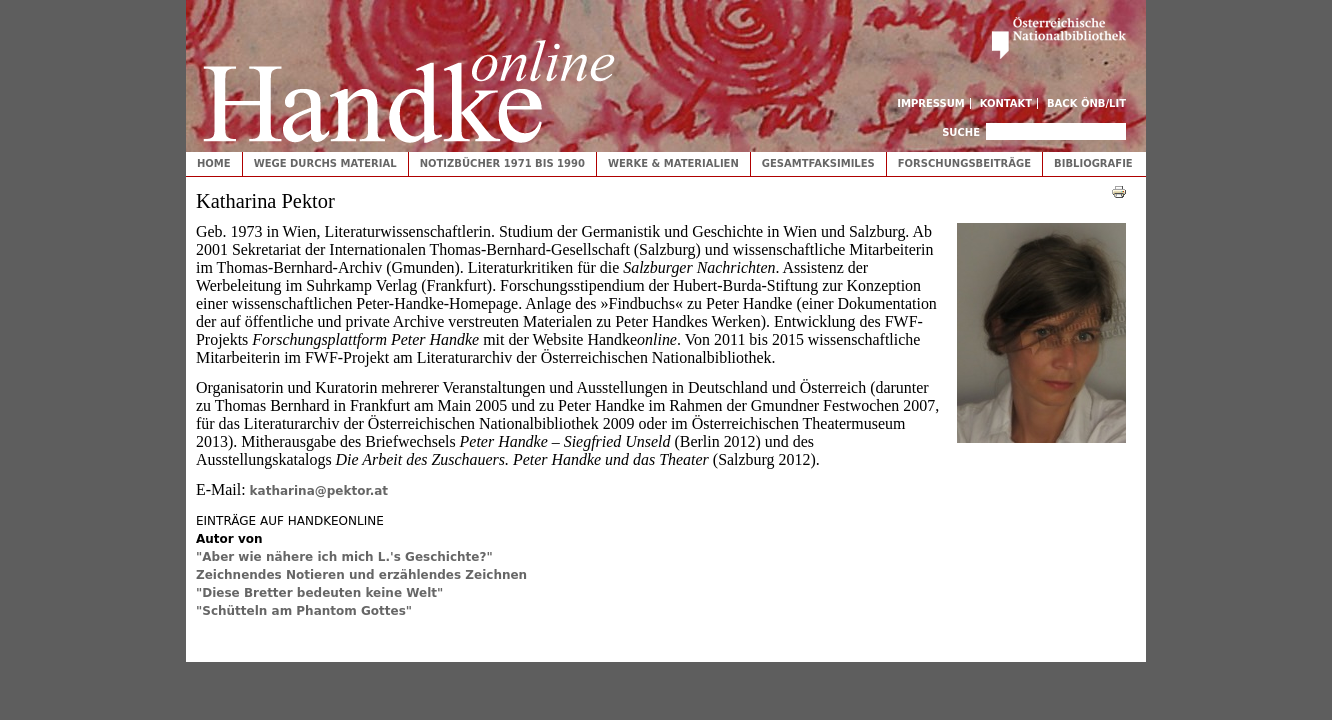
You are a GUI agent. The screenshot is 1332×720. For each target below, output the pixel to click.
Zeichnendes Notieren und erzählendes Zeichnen (361, 575)
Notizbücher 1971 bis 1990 (502, 163)
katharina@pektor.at (319, 491)
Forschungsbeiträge (964, 163)
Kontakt (1006, 103)
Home (214, 163)
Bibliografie (1093, 163)
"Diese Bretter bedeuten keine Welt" (319, 593)
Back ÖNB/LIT (1086, 103)
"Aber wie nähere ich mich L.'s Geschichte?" (344, 557)
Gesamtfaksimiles (818, 163)
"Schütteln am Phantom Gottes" (304, 611)
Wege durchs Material (325, 163)
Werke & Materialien (673, 163)
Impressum (931, 103)
